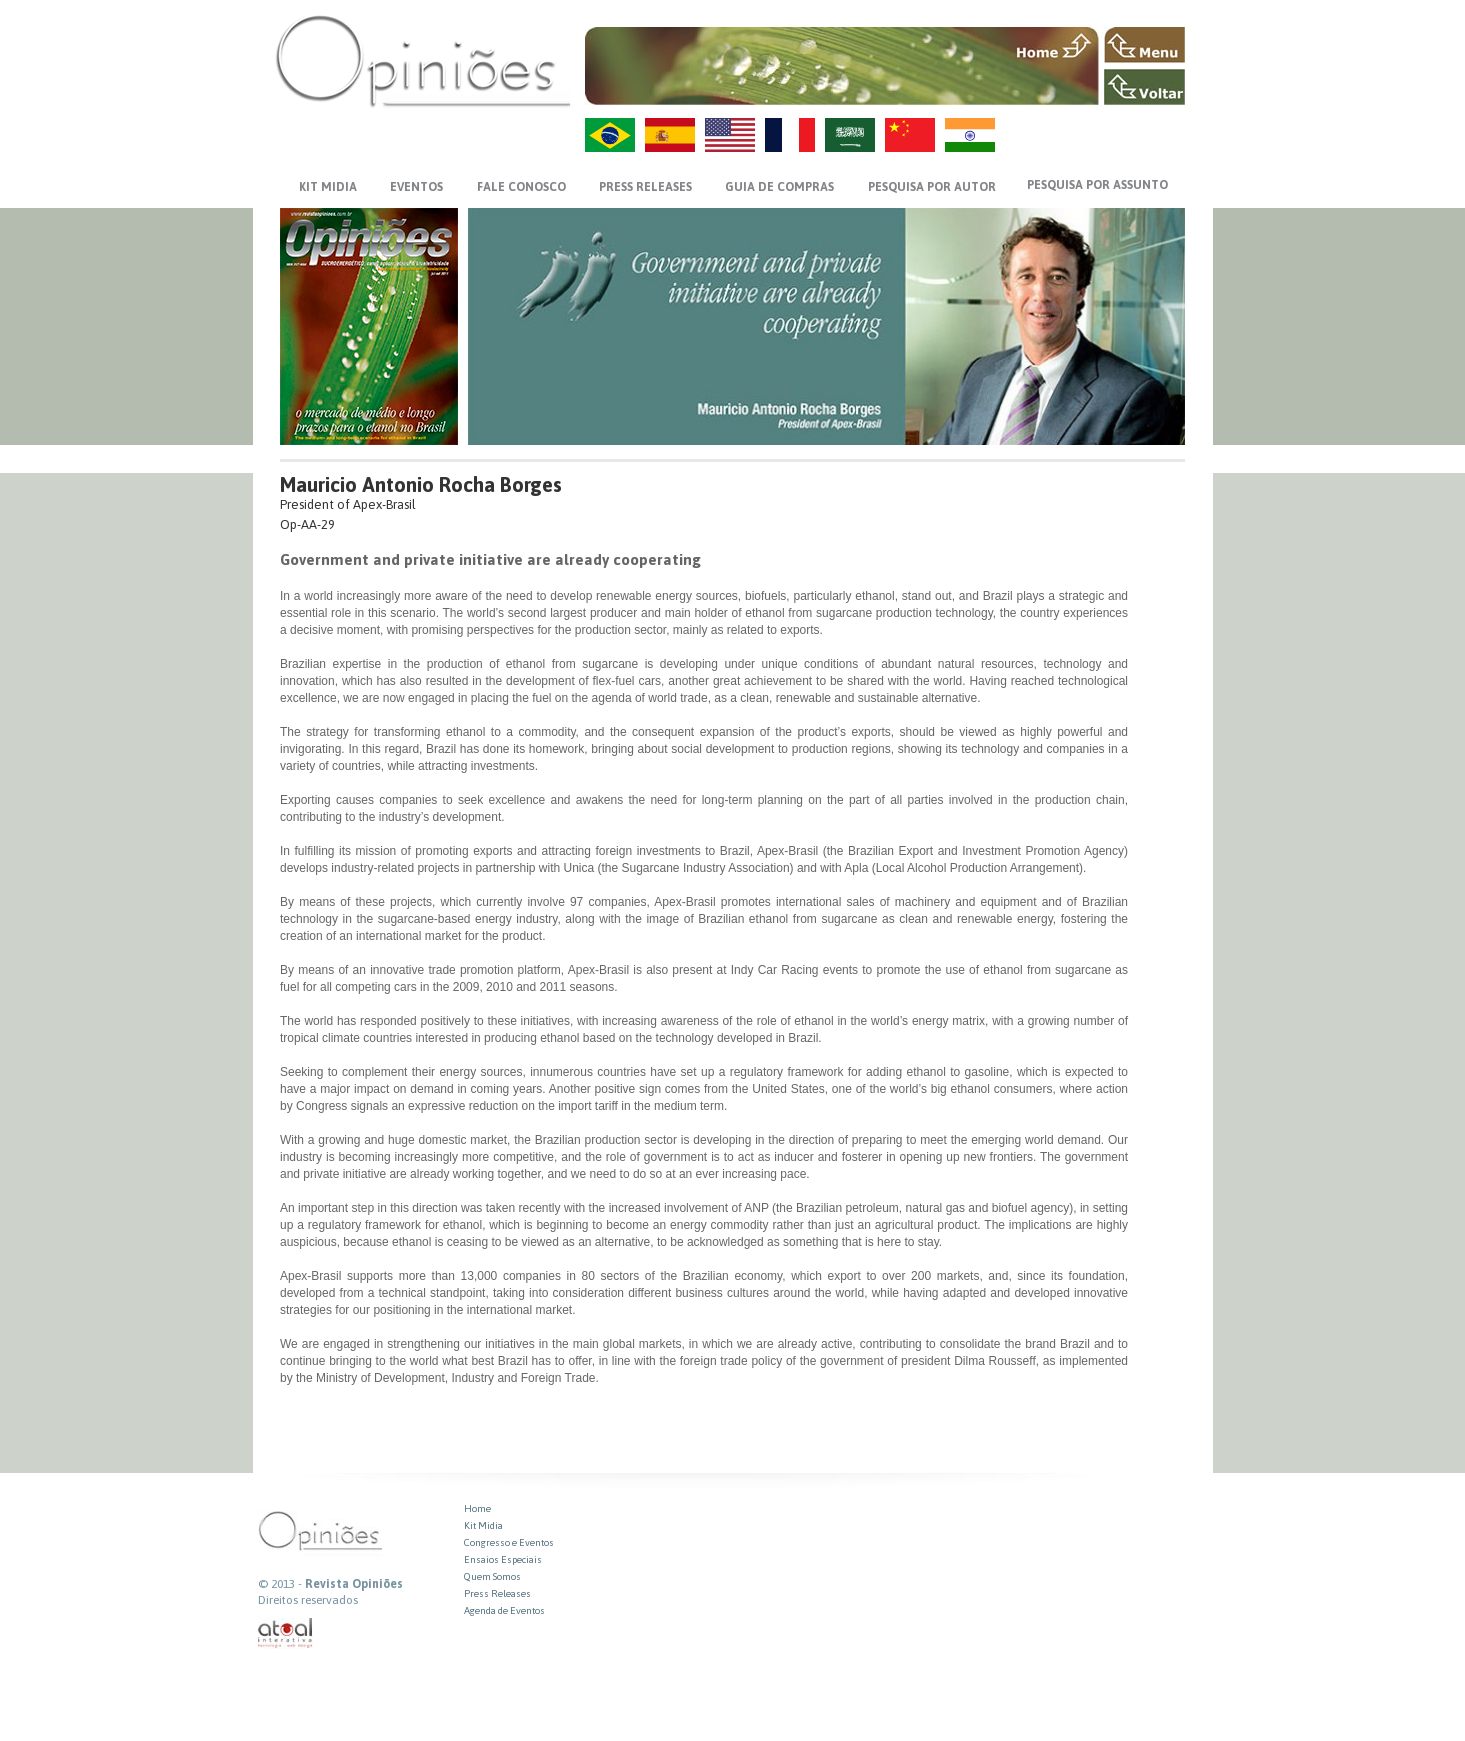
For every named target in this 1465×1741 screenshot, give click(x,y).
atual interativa (286, 1633)
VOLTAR (1144, 87)
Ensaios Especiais (503, 1559)
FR (790, 135)
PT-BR (610, 135)
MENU (1144, 45)
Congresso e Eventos (509, 1542)
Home (477, 1508)
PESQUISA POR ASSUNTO (1097, 185)
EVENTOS (416, 187)
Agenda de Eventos (504, 1610)
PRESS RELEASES (645, 187)
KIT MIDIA (328, 187)
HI (970, 135)
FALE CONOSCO (521, 187)
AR (850, 135)
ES (670, 135)
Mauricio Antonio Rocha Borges (421, 484)
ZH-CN (910, 135)
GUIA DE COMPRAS (779, 187)
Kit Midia (483, 1525)
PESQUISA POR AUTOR (932, 187)
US (730, 135)
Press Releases (497, 1593)
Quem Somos (492, 1576)
